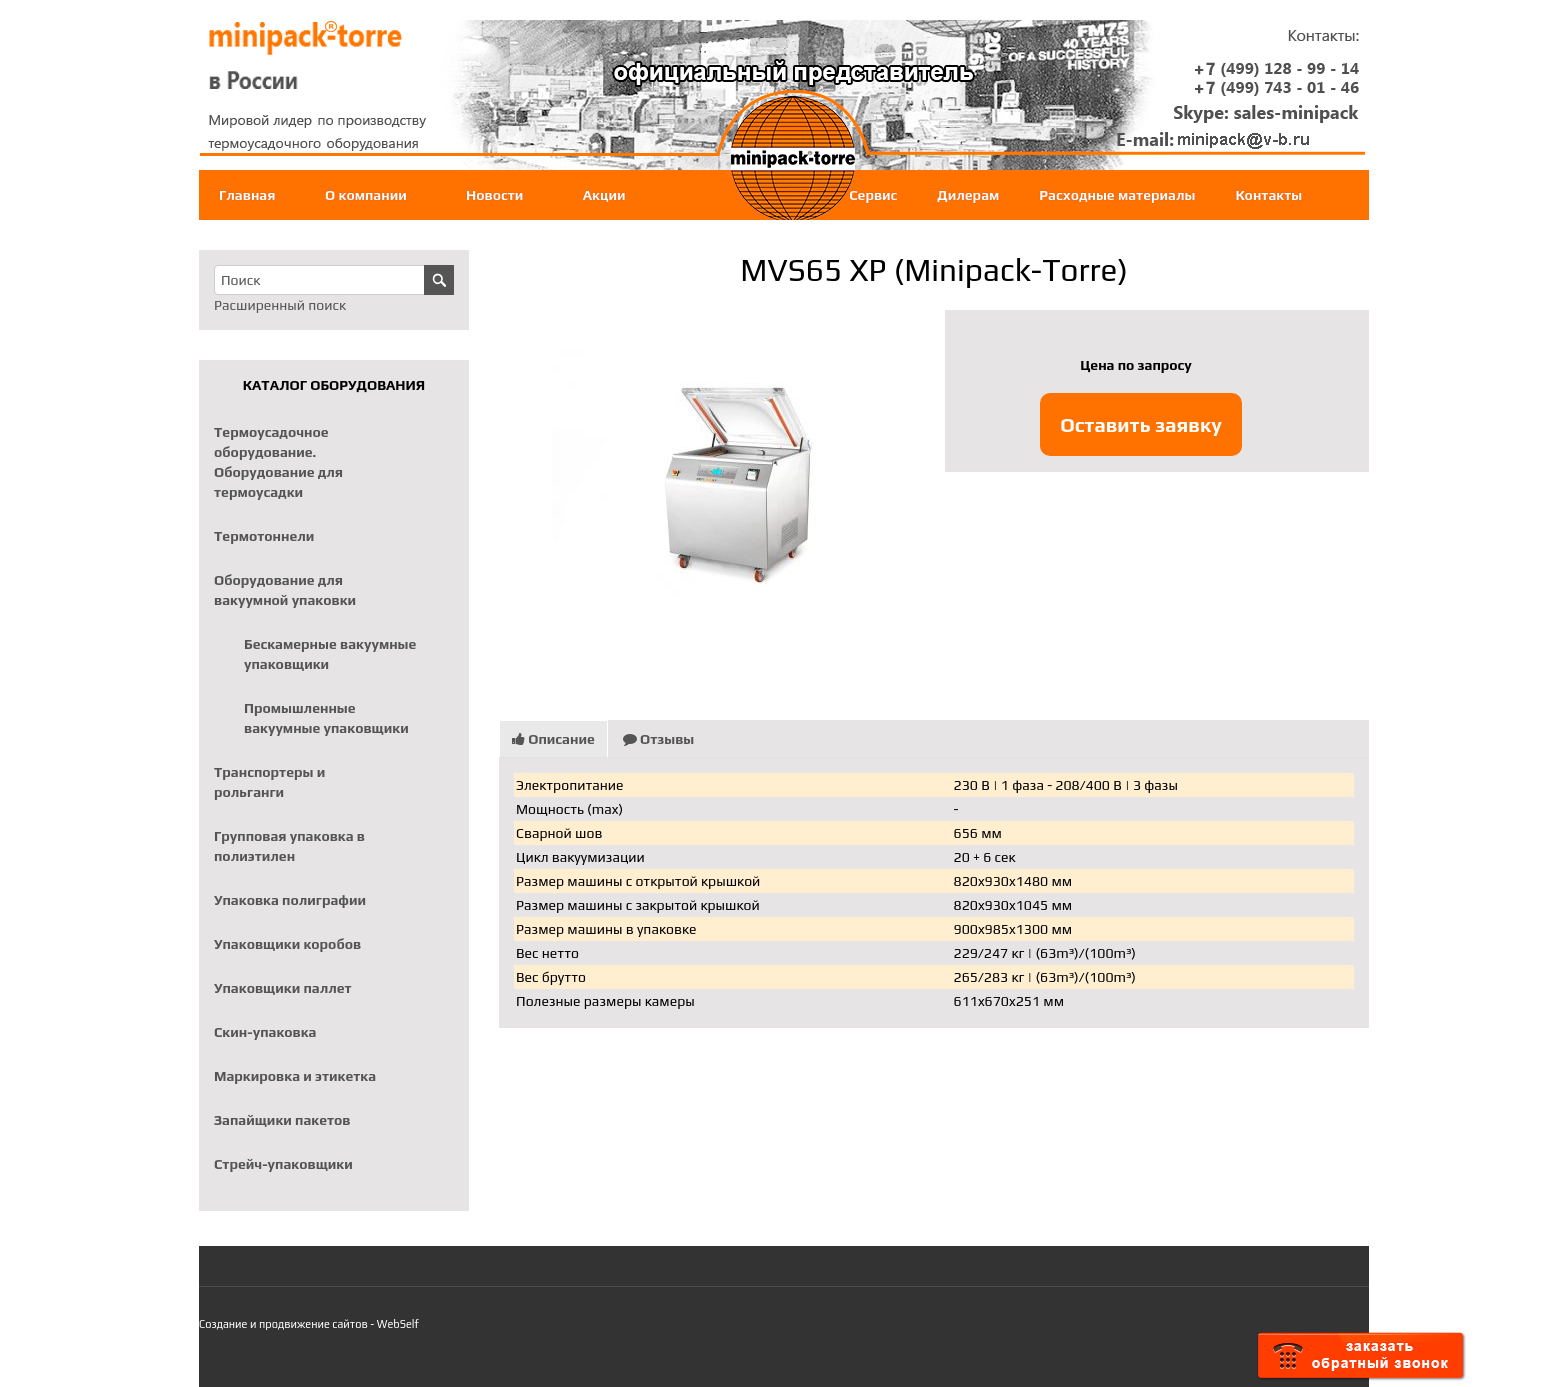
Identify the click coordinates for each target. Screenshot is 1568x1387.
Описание (553, 739)
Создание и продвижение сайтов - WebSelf (309, 1324)
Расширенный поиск (280, 305)
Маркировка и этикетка (295, 1076)
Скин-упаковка (265, 1032)
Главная (247, 195)
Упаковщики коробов (287, 944)
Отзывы (658, 739)
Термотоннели (264, 536)
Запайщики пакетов (282, 1120)
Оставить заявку (1141, 424)
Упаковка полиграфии (290, 900)
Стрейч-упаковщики (283, 1164)
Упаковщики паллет (283, 988)
